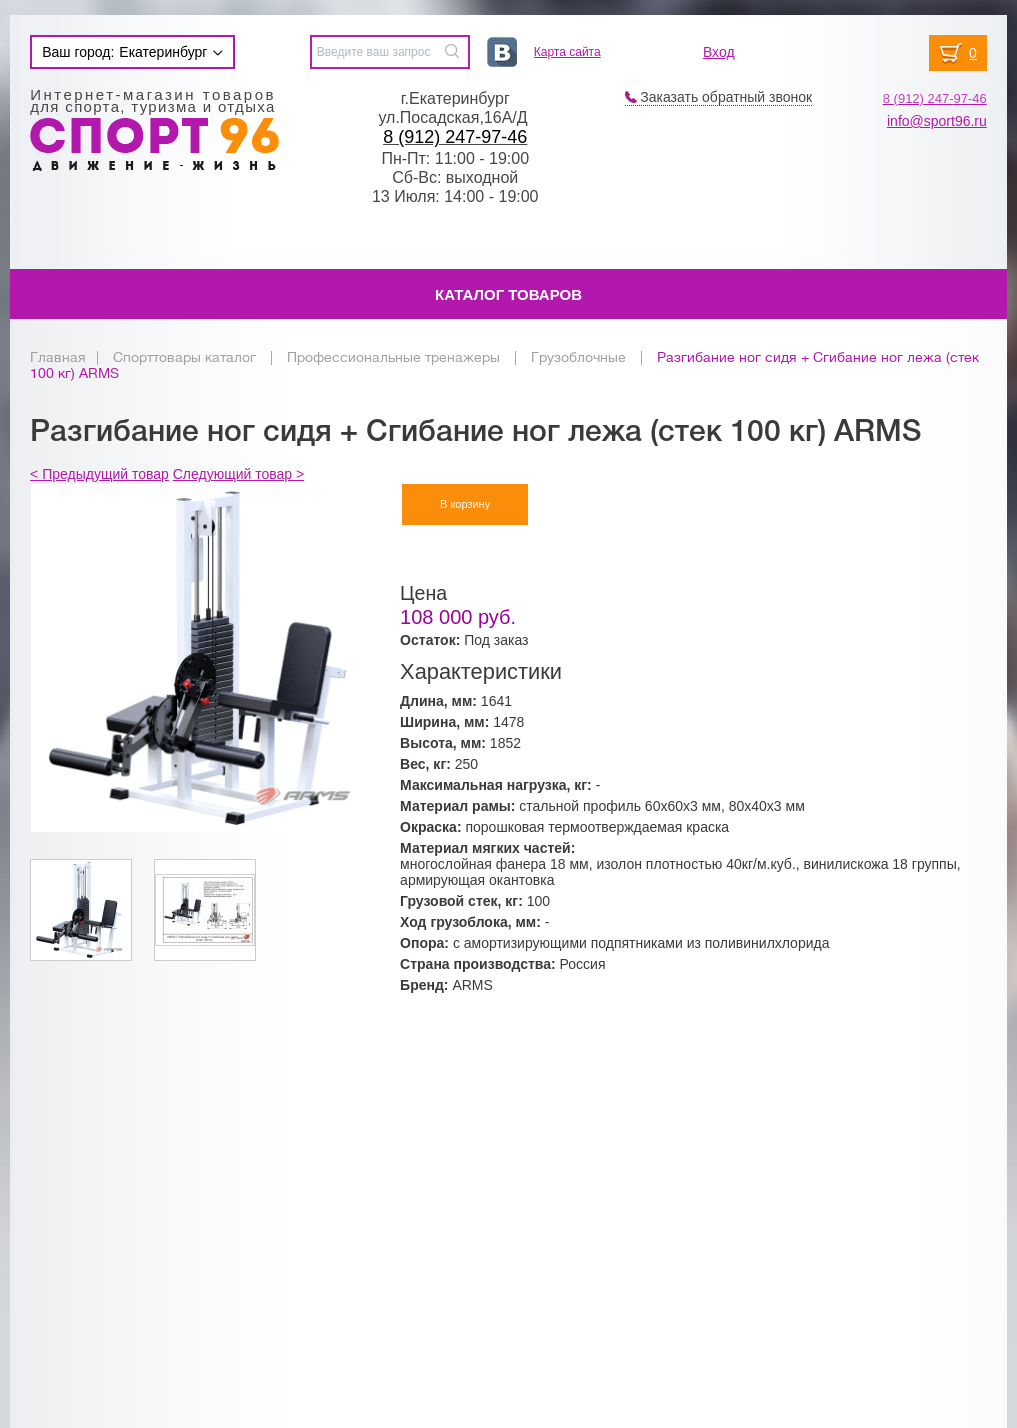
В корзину (465, 504)
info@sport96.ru (937, 121)
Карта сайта (567, 52)
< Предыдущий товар (99, 474)
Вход (719, 52)
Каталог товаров (508, 294)
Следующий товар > (238, 474)
